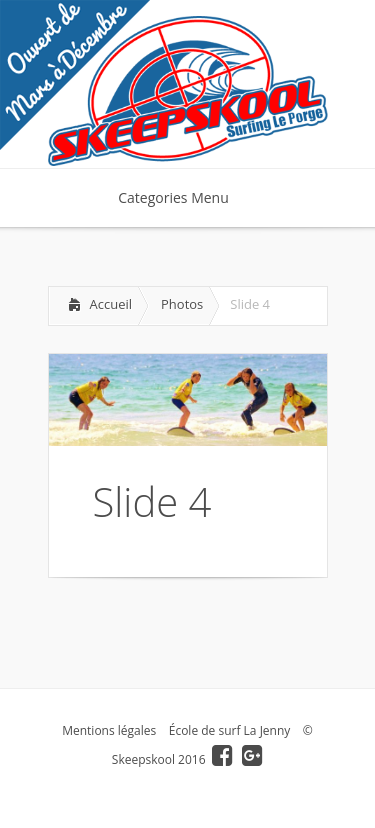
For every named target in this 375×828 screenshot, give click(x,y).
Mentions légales (109, 730)
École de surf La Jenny (230, 730)
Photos (182, 304)
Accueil (111, 304)
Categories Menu (186, 197)
